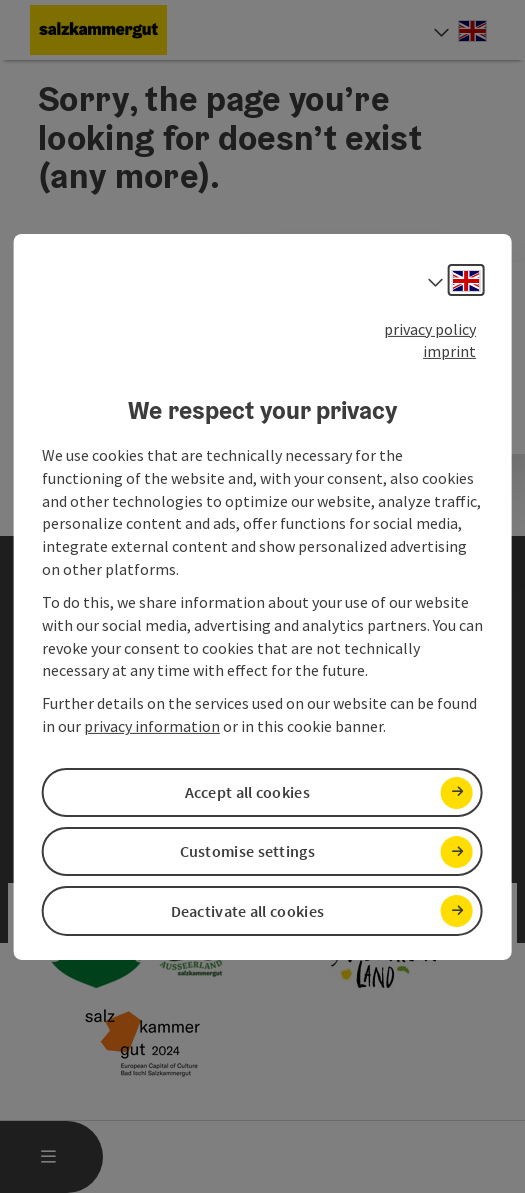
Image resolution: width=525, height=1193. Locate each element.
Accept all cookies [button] (247, 792)
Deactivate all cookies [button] (248, 911)
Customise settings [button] (247, 851)
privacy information (152, 726)
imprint (449, 351)
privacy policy (430, 328)
